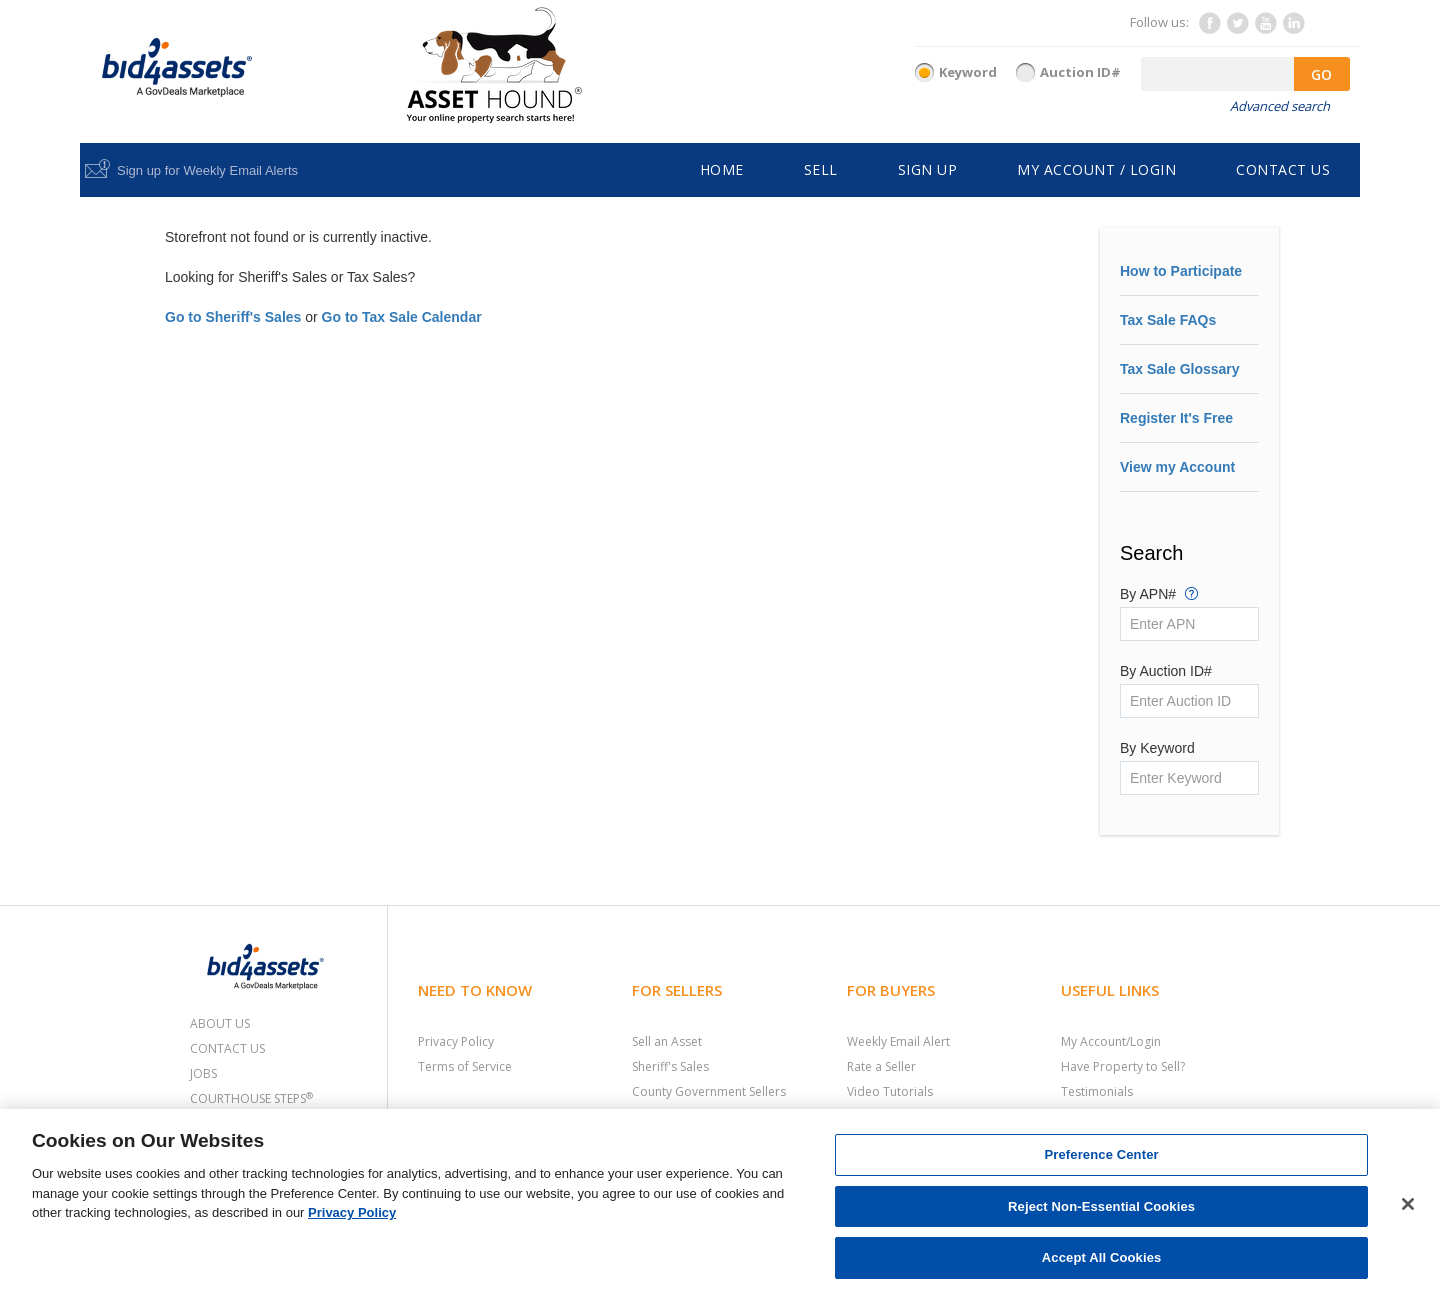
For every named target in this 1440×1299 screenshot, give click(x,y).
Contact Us (227, 1048)
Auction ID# (1080, 72)
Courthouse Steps (251, 1098)
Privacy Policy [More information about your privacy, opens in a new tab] (352, 1212)
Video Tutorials (890, 1091)
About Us (220, 1023)
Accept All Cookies (1102, 1257)
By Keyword (1157, 748)
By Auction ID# (1166, 671)
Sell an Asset (667, 1041)
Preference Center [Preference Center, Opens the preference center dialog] (1101, 1154)
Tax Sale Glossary (1180, 369)
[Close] (1408, 1204)
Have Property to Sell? (1123, 1066)
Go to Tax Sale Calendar (402, 317)
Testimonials (1097, 1091)
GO (1321, 74)
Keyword (968, 72)
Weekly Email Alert (898, 1041)
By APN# (1159, 593)
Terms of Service (465, 1066)
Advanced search (1280, 106)
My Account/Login (1111, 1041)
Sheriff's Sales (670, 1066)
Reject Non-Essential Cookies (1101, 1206)
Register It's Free (1176, 418)
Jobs (203, 1073)
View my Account (1177, 467)
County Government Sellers (709, 1091)
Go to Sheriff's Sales (233, 317)
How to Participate (1181, 271)
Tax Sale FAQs (1168, 320)
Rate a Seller (881, 1066)
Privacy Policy (456, 1041)
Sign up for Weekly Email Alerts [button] (207, 170)
